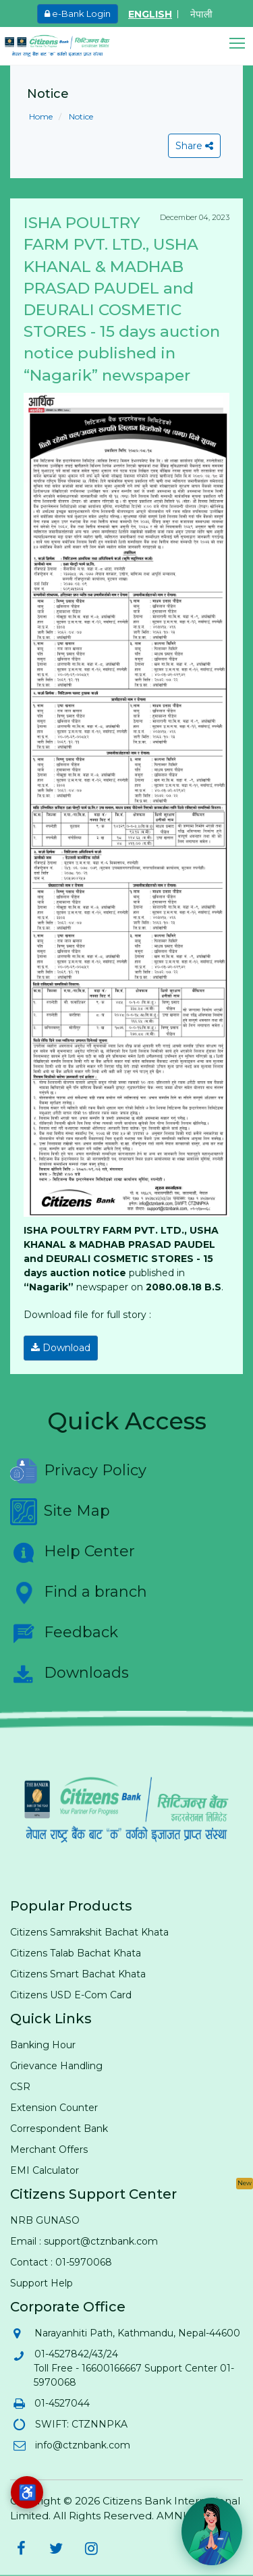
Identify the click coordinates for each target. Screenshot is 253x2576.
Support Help (41, 2283)
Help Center (72, 1552)
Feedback (64, 1633)
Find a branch (78, 1592)
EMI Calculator (44, 2170)
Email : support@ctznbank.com (84, 2241)
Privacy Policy (78, 1471)
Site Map (60, 1511)
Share (194, 146)
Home (41, 116)
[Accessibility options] (27, 2492)
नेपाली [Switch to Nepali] (201, 14)
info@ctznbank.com (82, 2445)
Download (60, 1348)
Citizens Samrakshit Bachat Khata (89, 1932)
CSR (20, 2087)
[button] (241, 43)
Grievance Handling (56, 2066)
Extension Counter (54, 2108)
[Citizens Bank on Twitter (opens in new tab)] (56, 2548)
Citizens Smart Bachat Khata (78, 1974)
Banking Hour (43, 2045)
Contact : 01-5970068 (61, 2262)
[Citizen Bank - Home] (67, 46)
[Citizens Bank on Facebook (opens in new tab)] (21, 2548)
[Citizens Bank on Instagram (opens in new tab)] (91, 2548)
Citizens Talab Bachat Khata (75, 1953)
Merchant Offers (49, 2149)
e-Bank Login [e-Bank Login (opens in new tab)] (78, 13)
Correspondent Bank (59, 2128)
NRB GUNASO (45, 2220)
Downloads (69, 1673)
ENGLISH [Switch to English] (150, 14)
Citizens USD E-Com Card (71, 1995)
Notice (80, 116)
